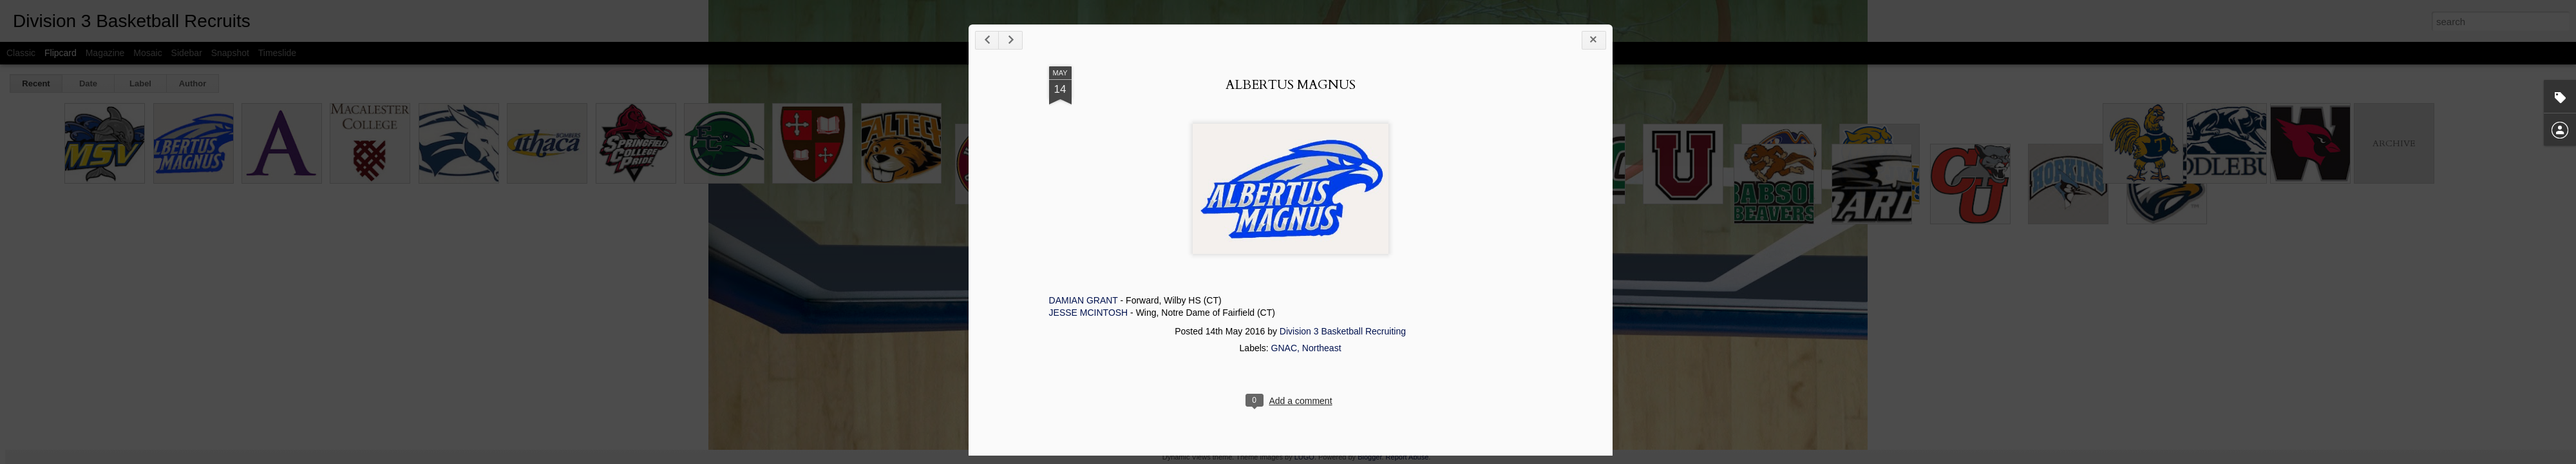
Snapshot (230, 53)
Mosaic (147, 53)
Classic (20, 53)
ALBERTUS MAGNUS (1594, 116)
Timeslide (277, 53)
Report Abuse (1407, 457)
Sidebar (186, 53)
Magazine (105, 53)
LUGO (1304, 457)
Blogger (1369, 457)
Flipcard (60, 53)
